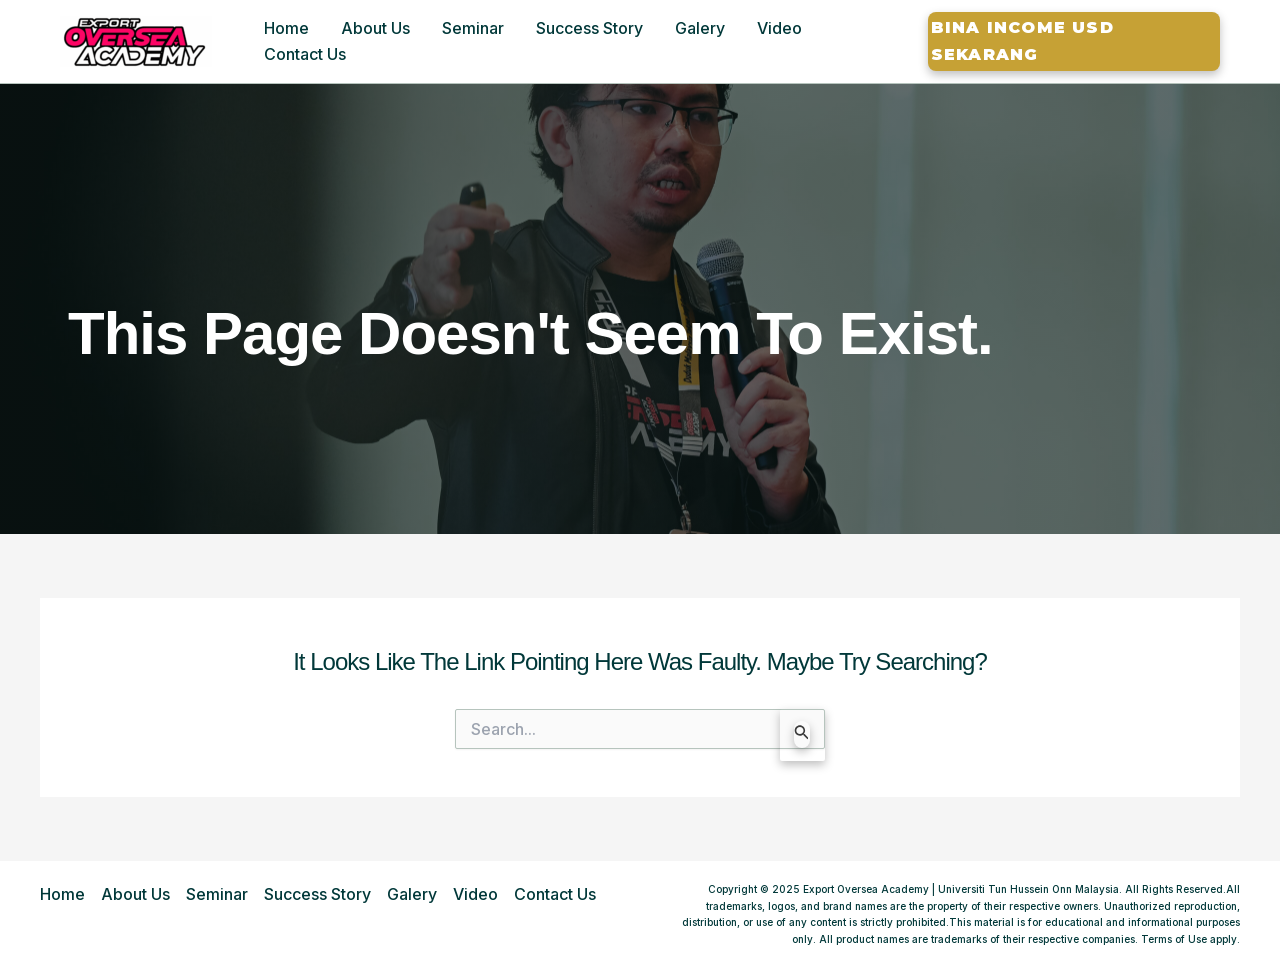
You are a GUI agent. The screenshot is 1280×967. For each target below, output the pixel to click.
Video (779, 28)
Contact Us (305, 54)
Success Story (589, 28)
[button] (1074, 41)
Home (286, 28)
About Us (375, 28)
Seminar (473, 28)
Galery (700, 28)
